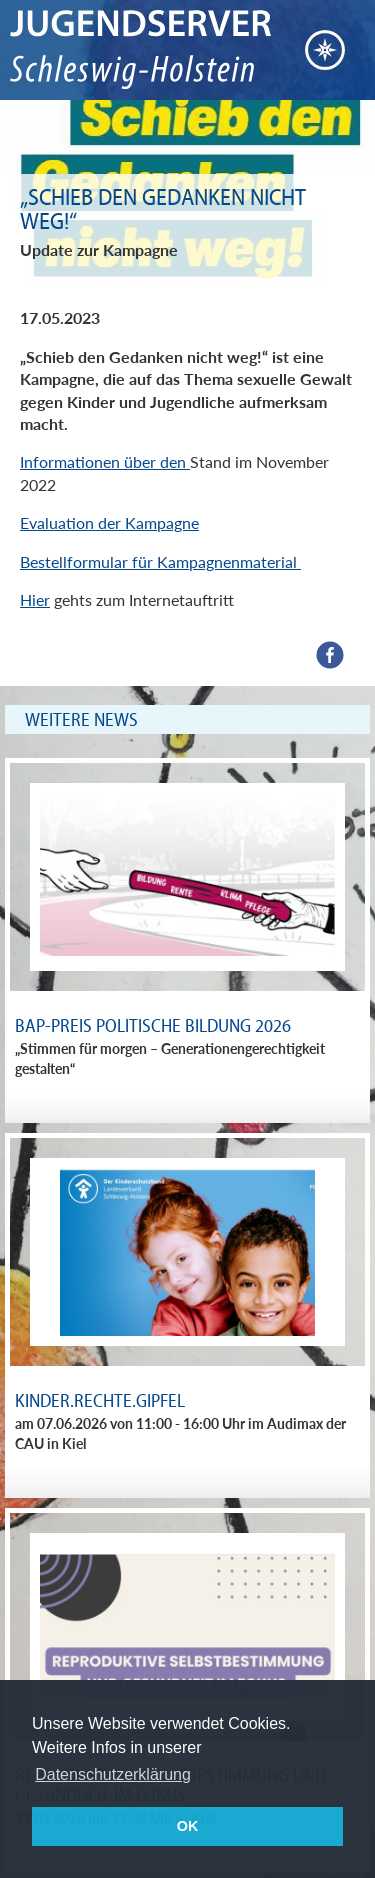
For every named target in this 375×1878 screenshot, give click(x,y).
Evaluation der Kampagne (109, 522)
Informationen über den (105, 461)
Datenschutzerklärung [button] (113, 1774)
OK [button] (188, 1826)
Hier (35, 599)
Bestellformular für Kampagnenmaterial (160, 561)
